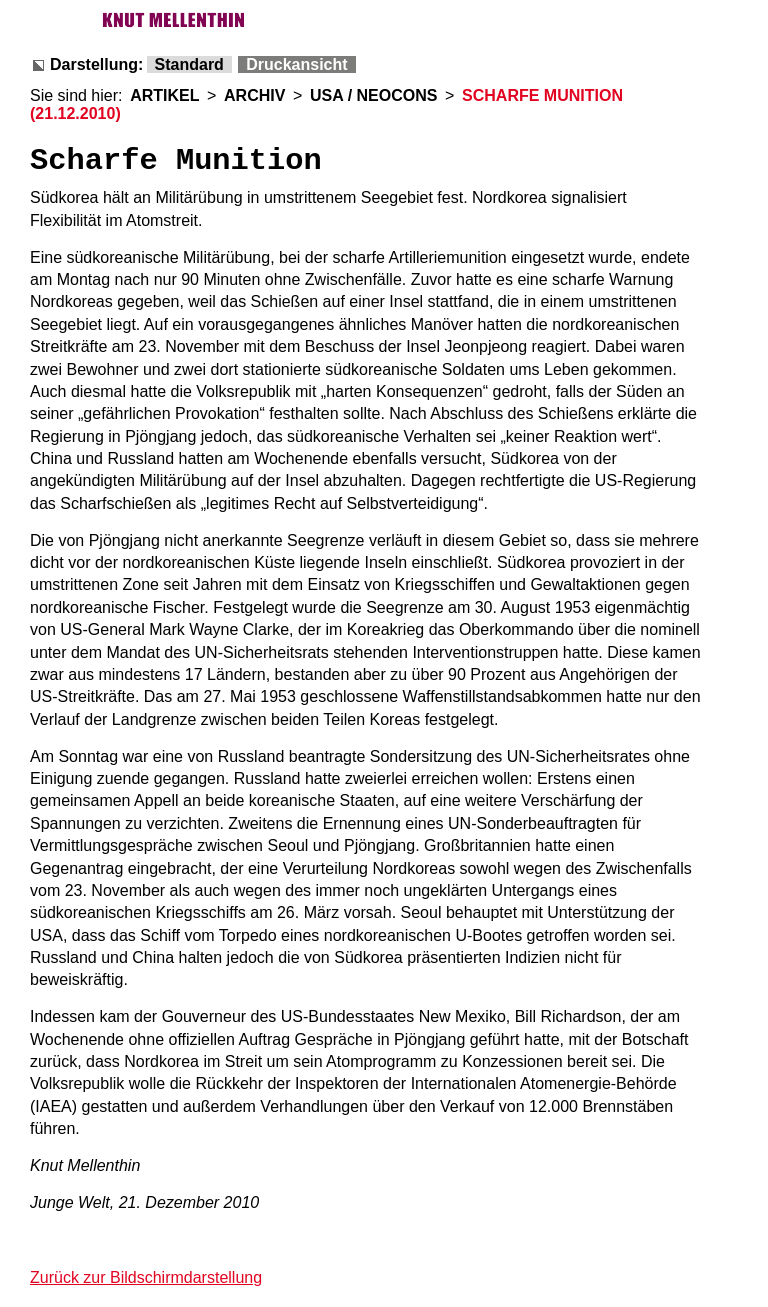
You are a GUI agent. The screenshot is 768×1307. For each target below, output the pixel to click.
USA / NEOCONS (373, 95)
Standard (189, 64)
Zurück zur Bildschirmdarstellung (146, 1277)
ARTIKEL (164, 95)
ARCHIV (254, 95)
